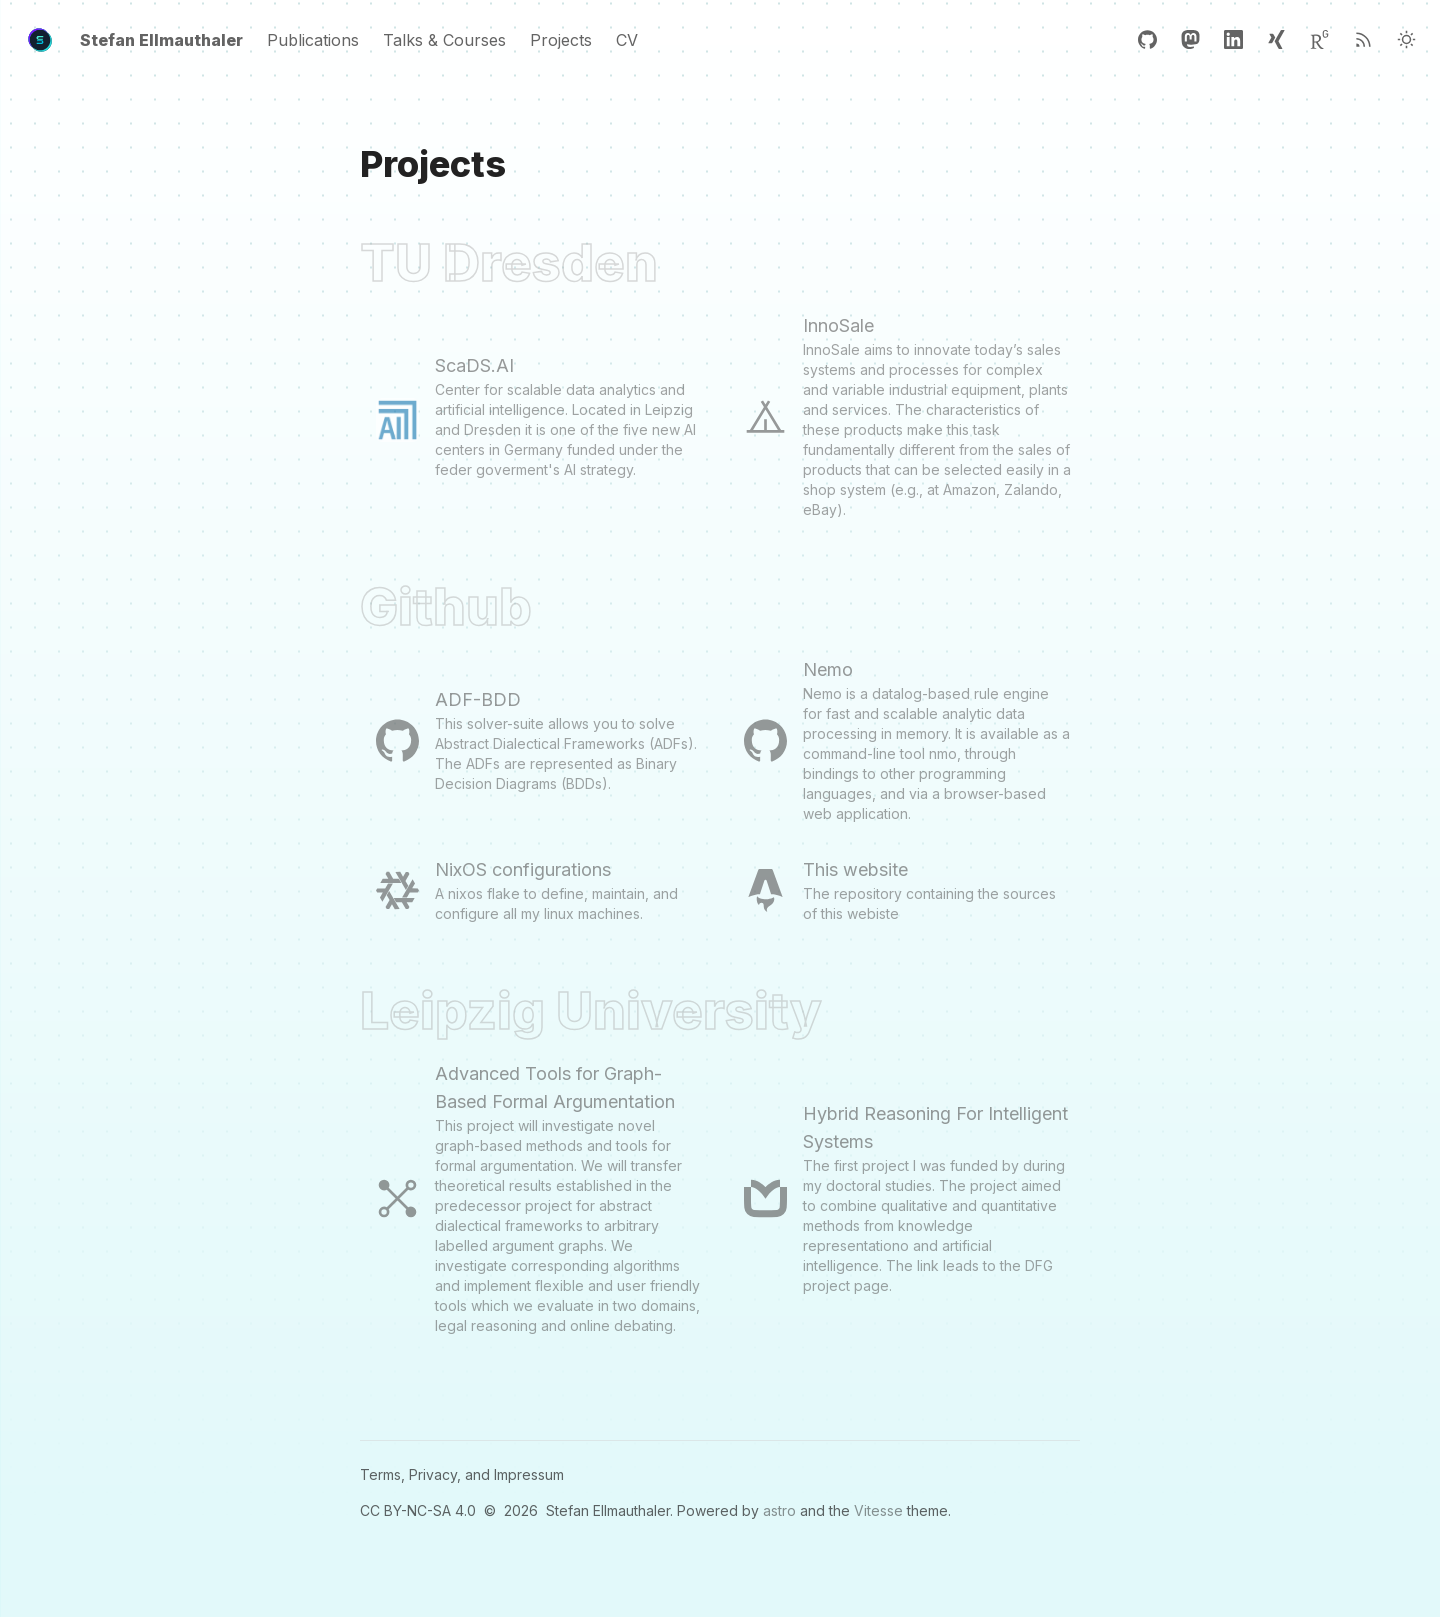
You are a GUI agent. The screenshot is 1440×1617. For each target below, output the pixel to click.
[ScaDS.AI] (536, 416)
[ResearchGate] (1319, 39)
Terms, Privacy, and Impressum (462, 1474)
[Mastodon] (1190, 39)
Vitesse (878, 1510)
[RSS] (1363, 39)
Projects (561, 40)
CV (627, 40)
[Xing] (1276, 39)
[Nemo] (904, 740)
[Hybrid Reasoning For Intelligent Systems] (904, 1198)
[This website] (904, 890)
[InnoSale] (904, 416)
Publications (313, 40)
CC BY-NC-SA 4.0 (418, 1510)
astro (779, 1510)
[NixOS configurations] (536, 890)
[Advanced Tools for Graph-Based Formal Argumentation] (536, 1198)
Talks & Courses (444, 40)
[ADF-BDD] (536, 740)
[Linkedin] (1233, 39)
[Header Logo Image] (40, 40)
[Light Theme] (1406, 39)
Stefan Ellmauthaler (161, 40)
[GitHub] (1147, 39)
